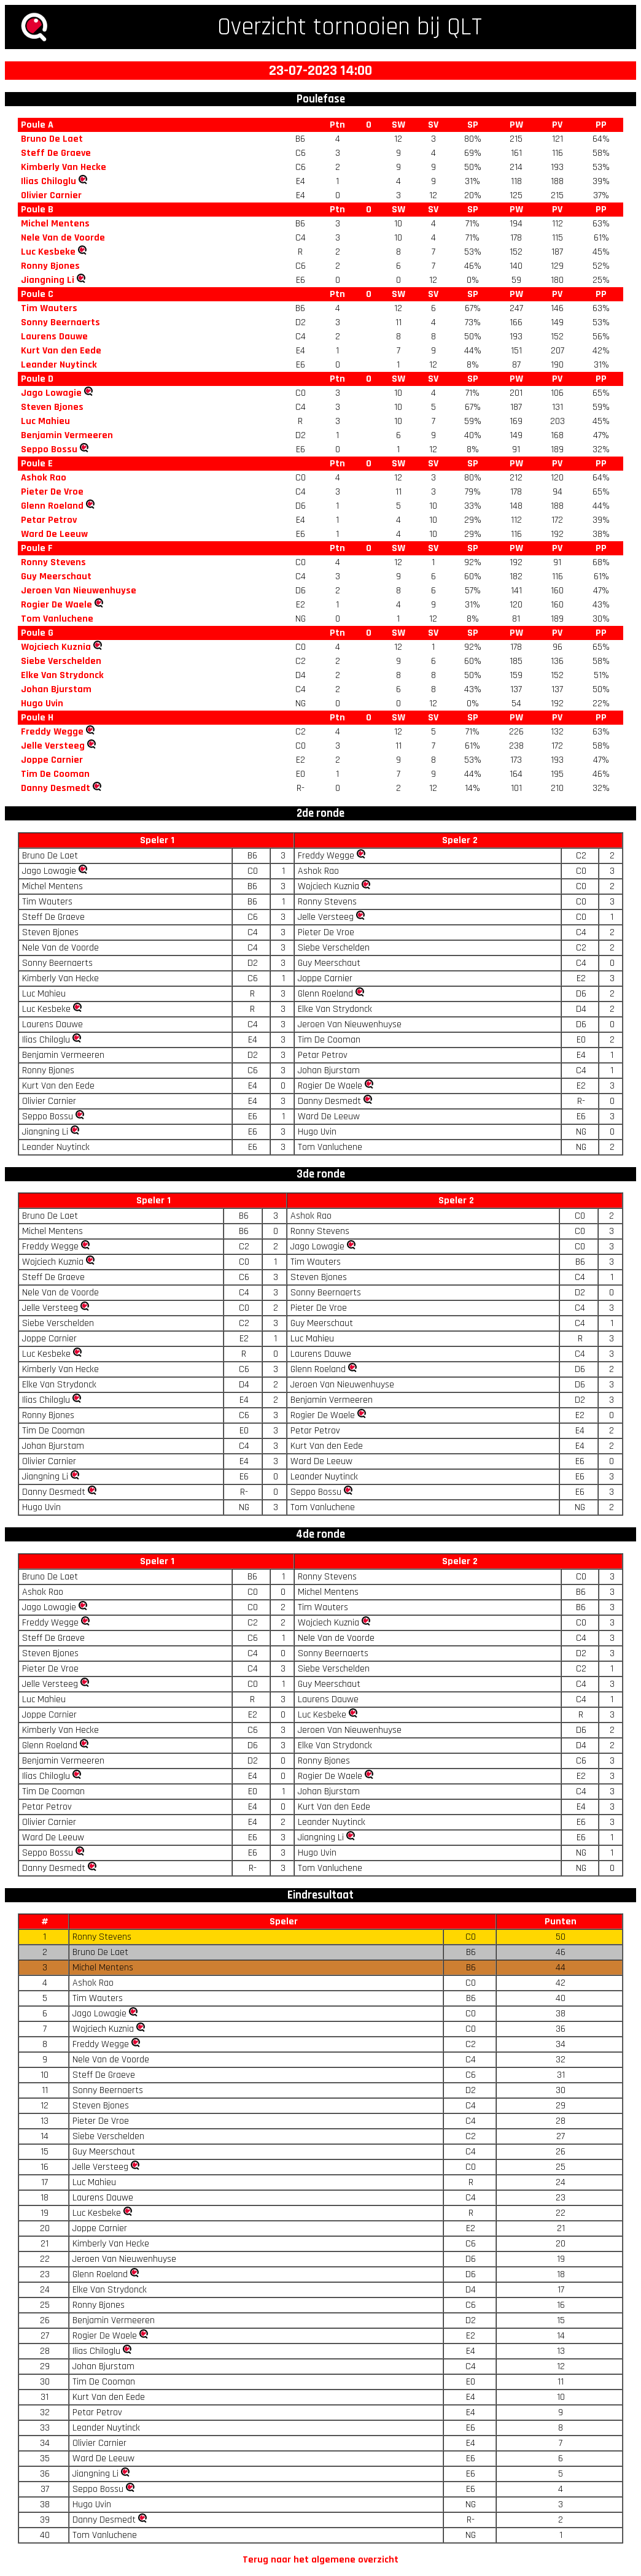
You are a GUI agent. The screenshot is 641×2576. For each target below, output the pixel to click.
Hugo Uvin (42, 703)
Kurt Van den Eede (61, 350)
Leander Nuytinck (59, 364)
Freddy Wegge (52, 731)
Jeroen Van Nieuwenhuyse (78, 590)
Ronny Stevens (53, 562)
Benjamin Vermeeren (67, 435)
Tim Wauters (49, 308)
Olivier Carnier (51, 195)
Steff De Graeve (56, 153)
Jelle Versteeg (53, 745)
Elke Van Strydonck (62, 675)
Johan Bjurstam (56, 689)
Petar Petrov (49, 520)
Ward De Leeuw (54, 534)
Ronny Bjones (50, 266)
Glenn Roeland (52, 505)
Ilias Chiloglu (48, 181)
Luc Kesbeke (48, 251)
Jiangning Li (47, 280)
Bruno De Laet (52, 139)
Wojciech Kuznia (56, 647)
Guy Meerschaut (56, 576)
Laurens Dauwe (54, 336)
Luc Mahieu (45, 421)
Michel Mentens (55, 223)
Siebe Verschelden (61, 661)
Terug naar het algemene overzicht (320, 2559)
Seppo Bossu (49, 449)
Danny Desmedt (55, 788)
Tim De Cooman (55, 774)
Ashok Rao (43, 477)
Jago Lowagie (51, 393)
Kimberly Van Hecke (63, 167)
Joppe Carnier (52, 760)
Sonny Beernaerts (60, 322)
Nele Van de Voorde (63, 237)
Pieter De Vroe (52, 491)
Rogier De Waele (56, 604)
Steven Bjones (52, 407)
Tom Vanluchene (57, 618)
